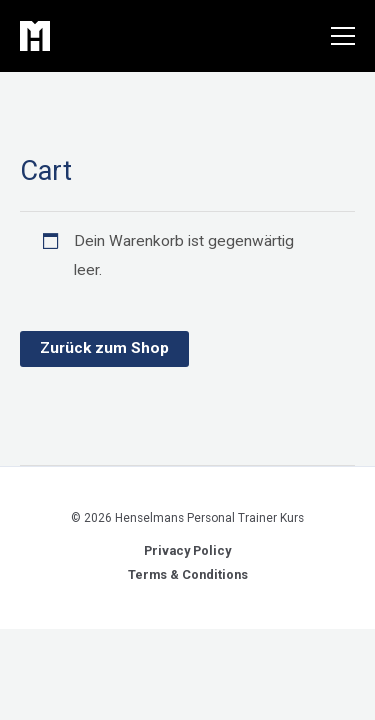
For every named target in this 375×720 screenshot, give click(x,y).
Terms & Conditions (188, 574)
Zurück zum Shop (104, 348)
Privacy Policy (187, 550)
